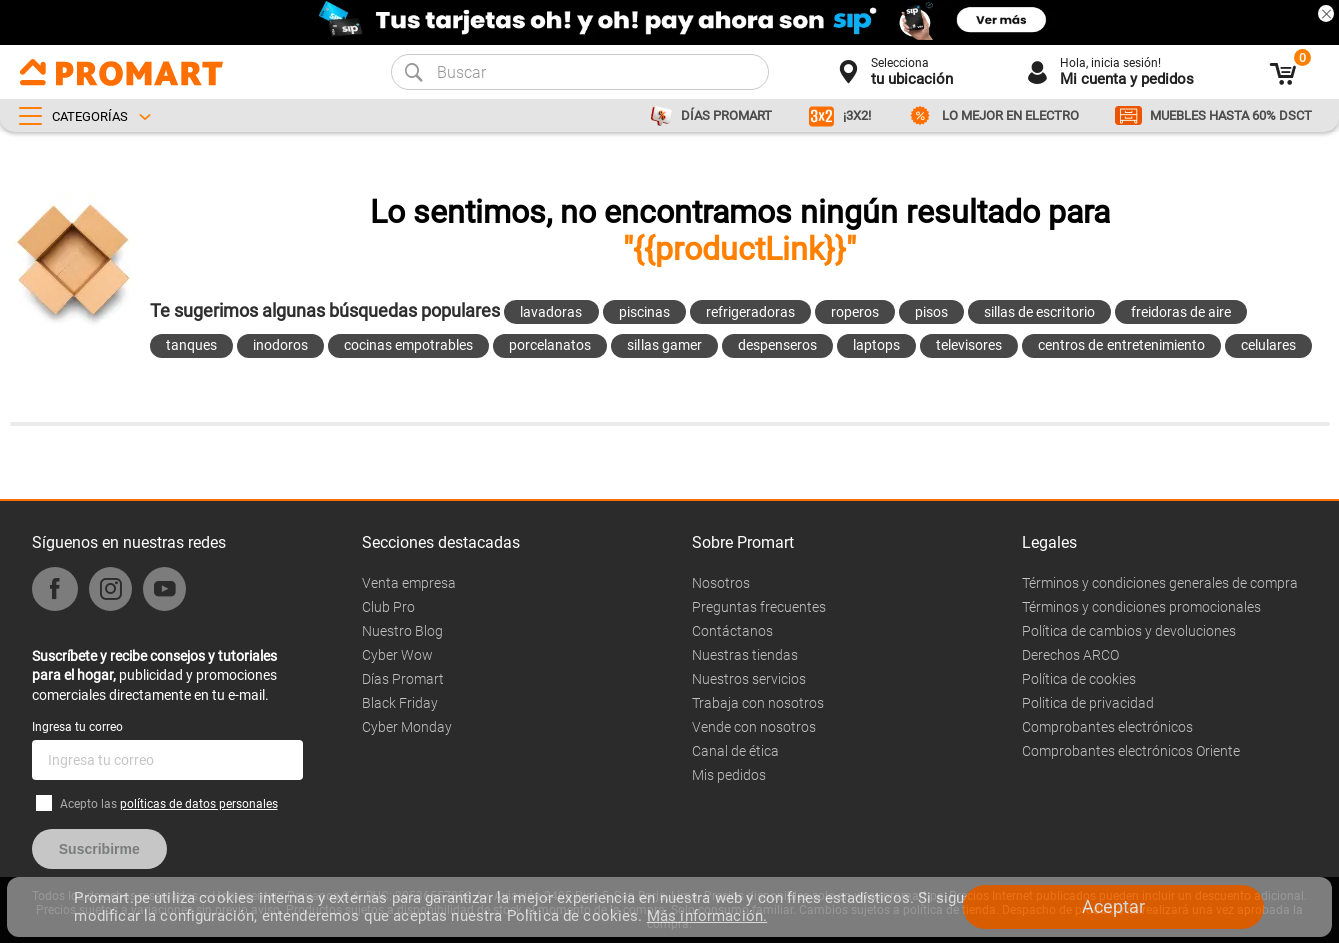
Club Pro (388, 607)
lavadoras (551, 312)
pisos (931, 312)
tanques (191, 345)
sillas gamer (664, 345)
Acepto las (169, 804)
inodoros (280, 345)
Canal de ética (735, 751)
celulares (1268, 345)
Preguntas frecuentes (759, 607)
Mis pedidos (729, 775)
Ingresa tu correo (77, 727)
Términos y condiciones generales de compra (1160, 583)
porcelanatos (550, 345)
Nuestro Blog (402, 631)
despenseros (777, 345)
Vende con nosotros (754, 727)
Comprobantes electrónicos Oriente (1131, 751)
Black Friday (400, 703)
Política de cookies (1079, 679)
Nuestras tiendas (745, 655)
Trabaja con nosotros (758, 703)
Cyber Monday (407, 727)
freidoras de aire (1181, 312)
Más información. (707, 916)
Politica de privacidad (1088, 703)
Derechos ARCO (1070, 655)
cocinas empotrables (408, 345)
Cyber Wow (397, 655)
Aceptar (1113, 906)
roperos (855, 312)
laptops (876, 345)
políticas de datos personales (199, 804)
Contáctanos (732, 631)
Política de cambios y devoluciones (1129, 631)
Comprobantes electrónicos (1107, 727)
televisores (969, 345)
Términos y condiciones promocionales (1141, 607)
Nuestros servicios (749, 679)
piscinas (644, 312)
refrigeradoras (750, 312)
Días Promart (403, 679)
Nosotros (721, 583)
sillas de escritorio (1039, 312)
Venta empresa (409, 583)
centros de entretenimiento (1121, 345)
